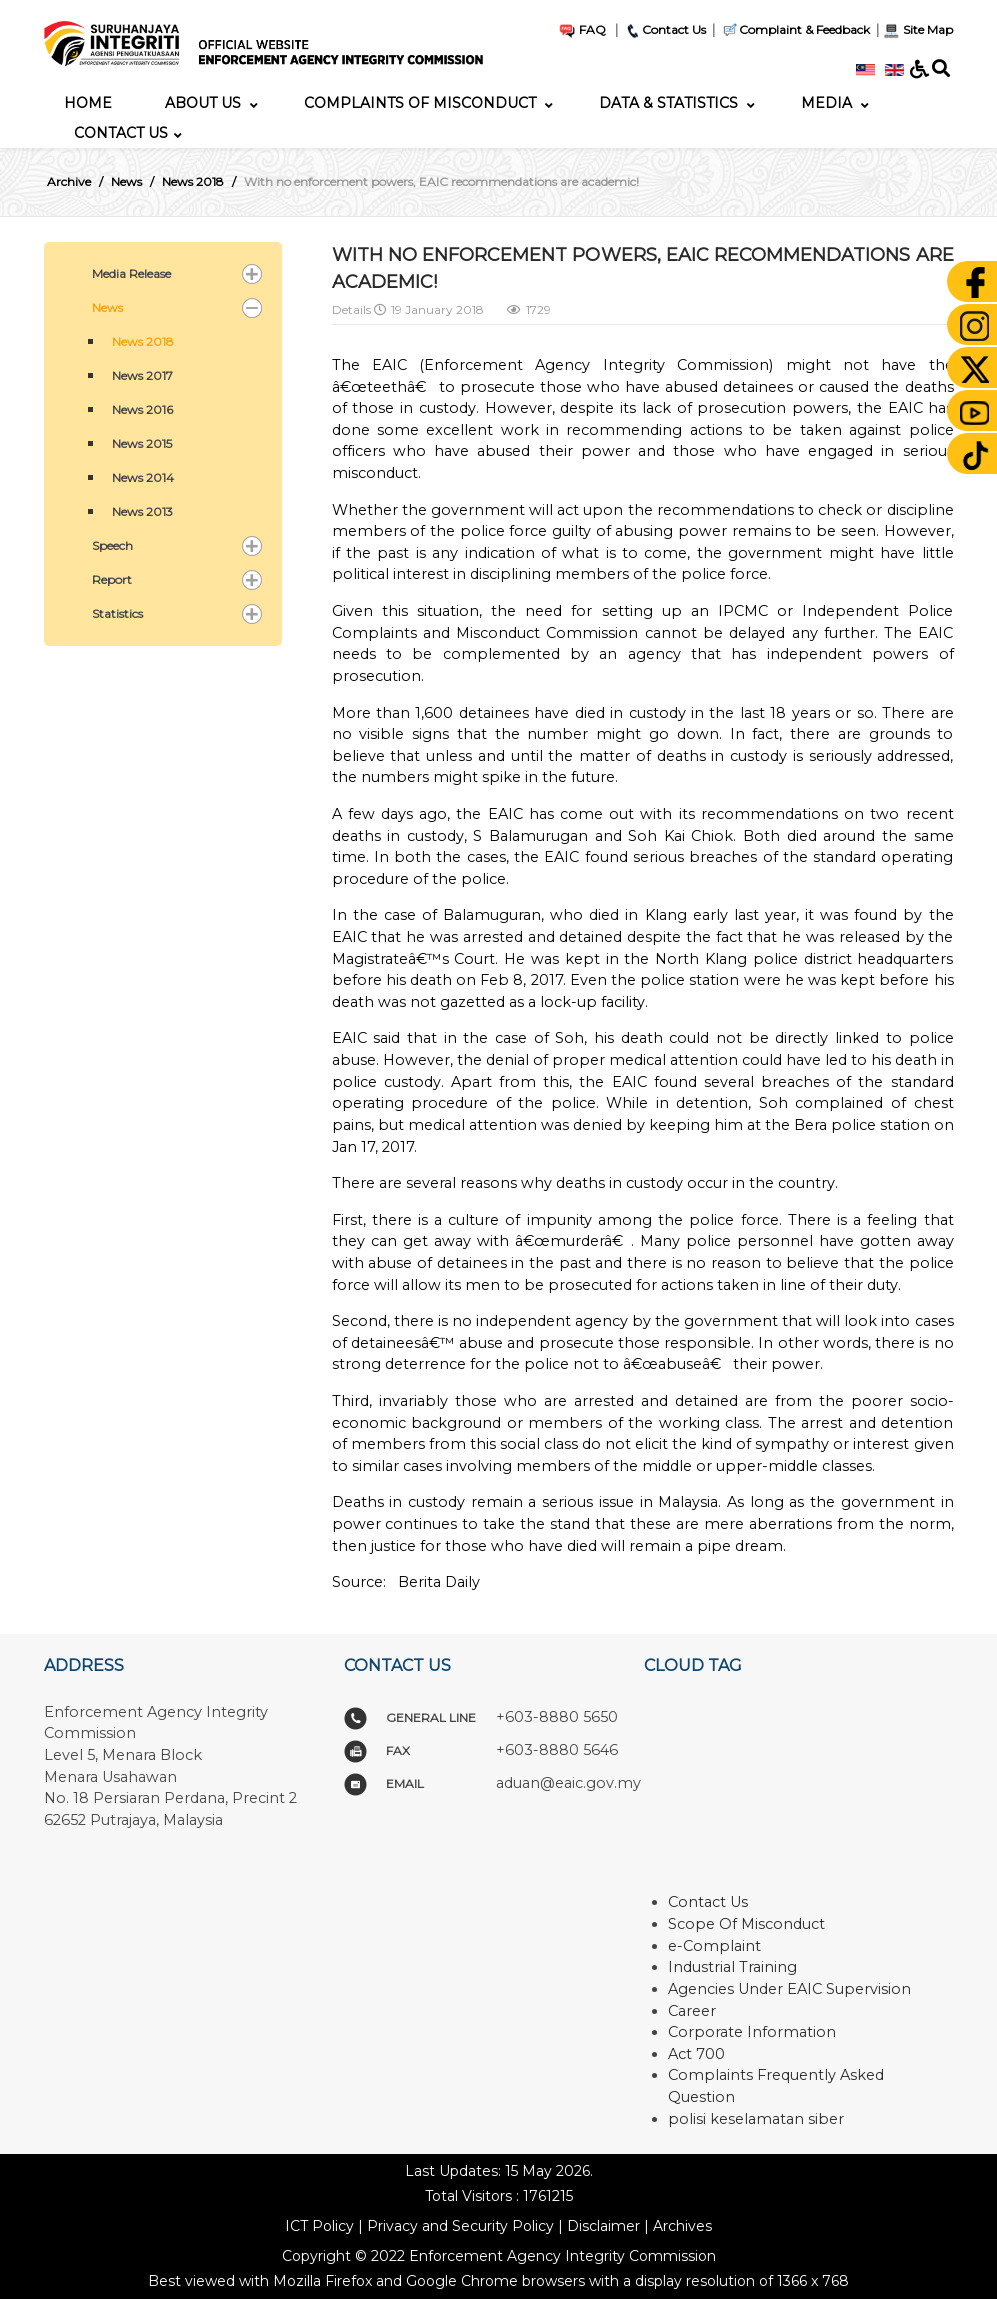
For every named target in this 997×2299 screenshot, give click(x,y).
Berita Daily (439, 1582)
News (107, 307)
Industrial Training (732, 1967)
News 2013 (142, 511)
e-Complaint (714, 1946)
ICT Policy (319, 2226)
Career (692, 2011)
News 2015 (142, 443)
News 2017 (142, 375)
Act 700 (696, 2054)
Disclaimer (603, 2226)
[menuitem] (88, 103)
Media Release (131, 273)
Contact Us (665, 29)
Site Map (917, 29)
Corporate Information (752, 2032)
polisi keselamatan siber (756, 2119)
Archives (682, 2226)
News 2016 (142, 409)
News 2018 (143, 341)
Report (112, 579)
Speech (112, 545)
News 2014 (143, 477)
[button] (252, 274)
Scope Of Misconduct (746, 1924)
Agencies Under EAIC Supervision (789, 1989)
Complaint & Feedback (804, 29)
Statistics (117, 613)
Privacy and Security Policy (460, 2226)
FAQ (582, 29)
